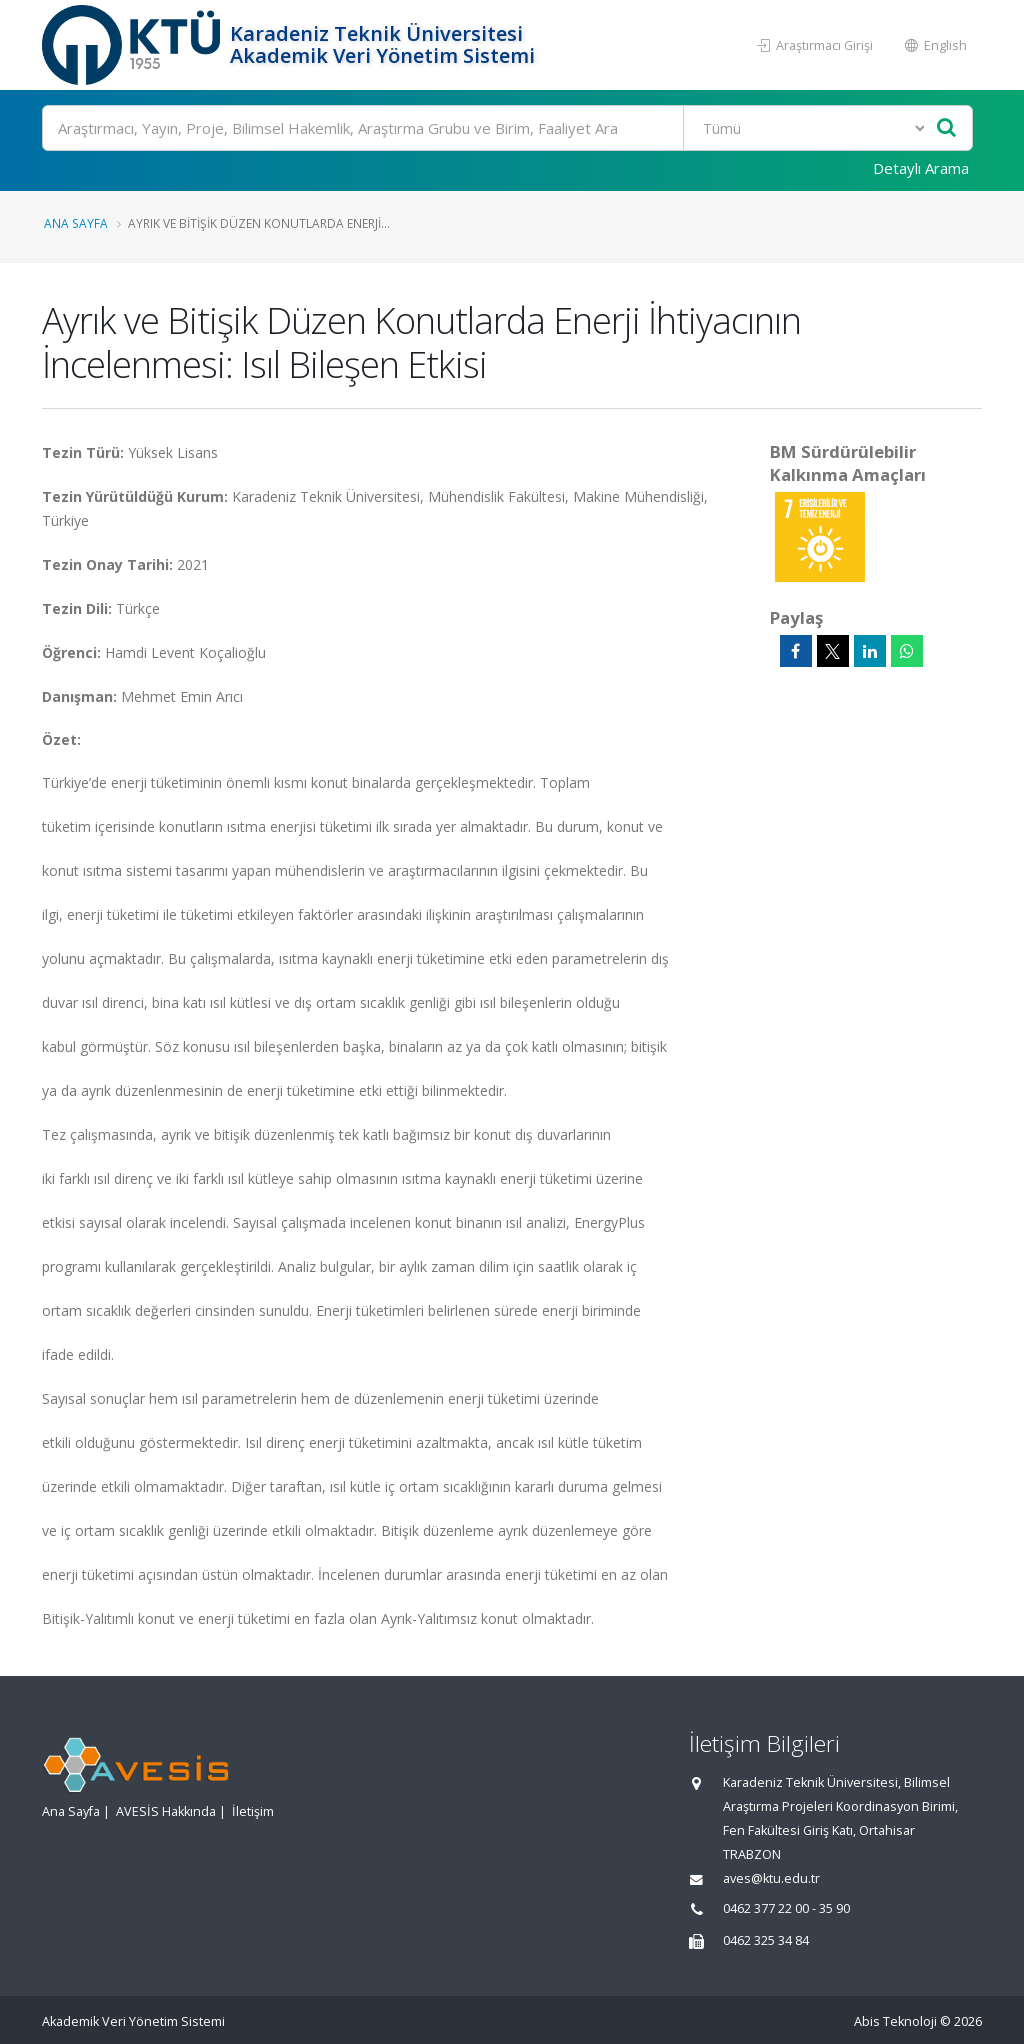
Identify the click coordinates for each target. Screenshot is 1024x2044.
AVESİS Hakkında (166, 1811)
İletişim (253, 1811)
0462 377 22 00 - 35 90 (786, 1908)
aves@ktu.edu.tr (771, 1878)
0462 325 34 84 (766, 1940)
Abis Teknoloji (895, 2021)
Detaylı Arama (921, 168)
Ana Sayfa (76, 223)
